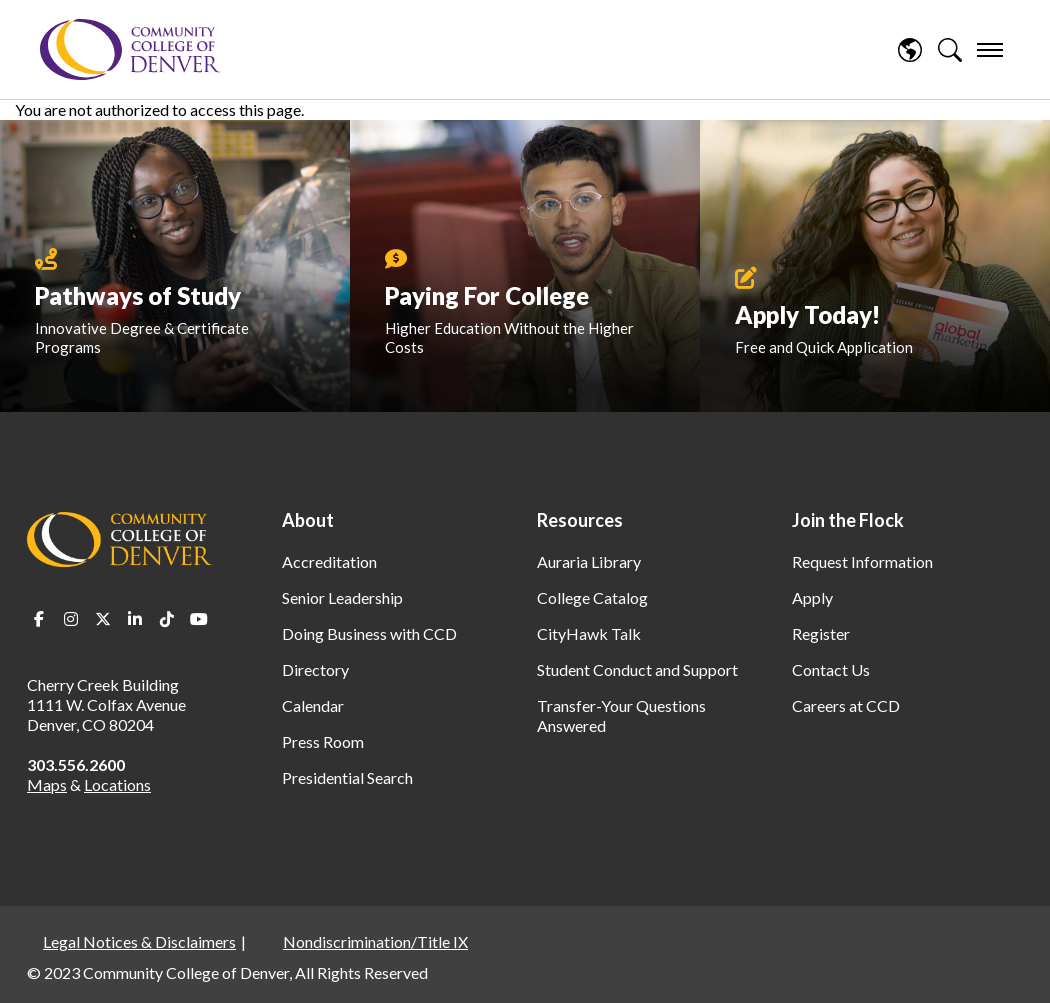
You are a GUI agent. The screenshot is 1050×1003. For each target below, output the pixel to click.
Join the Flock (848, 520)
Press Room (323, 741)
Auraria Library (589, 561)
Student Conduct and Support (637, 669)
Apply (812, 597)
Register (821, 633)
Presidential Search (347, 777)
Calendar (313, 705)
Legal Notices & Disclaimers (139, 941)
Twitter (103, 619)
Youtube (199, 619)
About (308, 520)
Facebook (39, 619)
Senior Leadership (342, 597)
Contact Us (831, 669)
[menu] (990, 50)
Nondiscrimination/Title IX (375, 941)
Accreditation (329, 561)
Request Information (862, 561)
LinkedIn (135, 619)
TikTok (167, 619)
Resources (580, 520)
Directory (315, 669)
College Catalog (592, 597)
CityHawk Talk (589, 633)
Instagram (71, 619)
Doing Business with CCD (369, 633)
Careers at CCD (846, 705)
